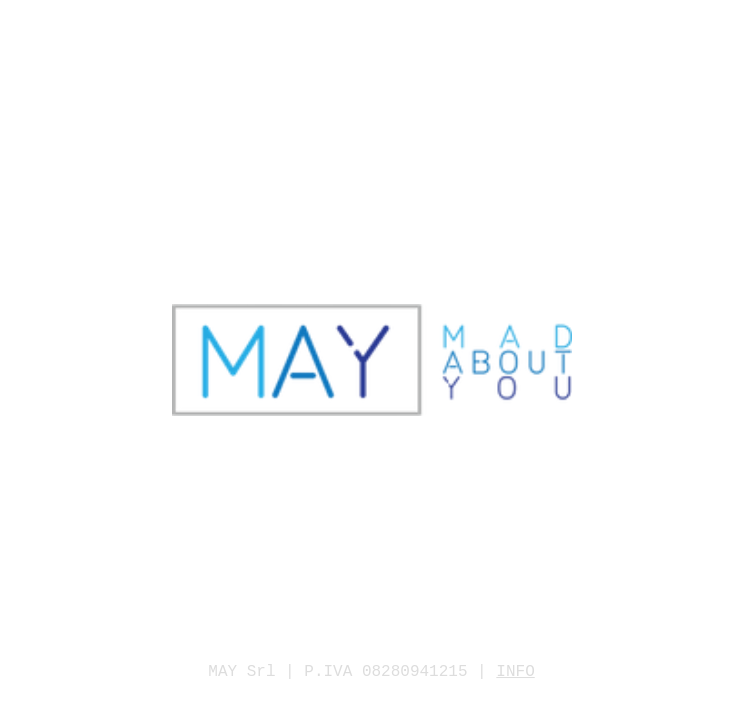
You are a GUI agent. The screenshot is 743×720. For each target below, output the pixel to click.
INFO (515, 672)
